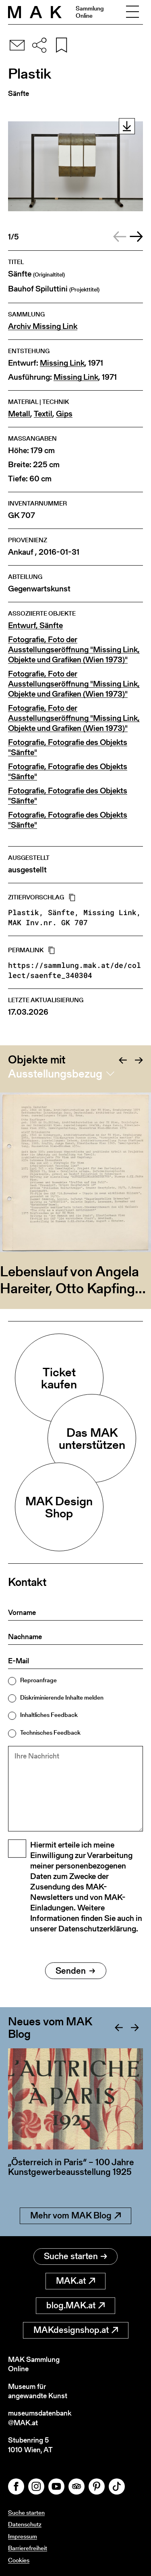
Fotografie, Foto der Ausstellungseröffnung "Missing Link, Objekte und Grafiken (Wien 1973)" (74, 650)
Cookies (18, 2560)
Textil (43, 414)
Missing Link (62, 363)
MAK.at (75, 2280)
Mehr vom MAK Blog (75, 2215)
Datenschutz (24, 2524)
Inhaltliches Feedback (49, 1715)
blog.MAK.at (75, 2305)
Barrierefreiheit (27, 2548)
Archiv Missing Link (42, 326)
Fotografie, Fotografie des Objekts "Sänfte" (67, 747)
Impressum (22, 2536)
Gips (64, 414)
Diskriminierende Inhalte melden (61, 1697)
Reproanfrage (38, 1680)
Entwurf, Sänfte (35, 625)
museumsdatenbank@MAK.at (39, 2417)
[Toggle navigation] (132, 12)
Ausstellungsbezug (55, 1073)
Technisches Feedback (50, 1732)
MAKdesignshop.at (75, 2330)
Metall (19, 414)
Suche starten (75, 2256)
